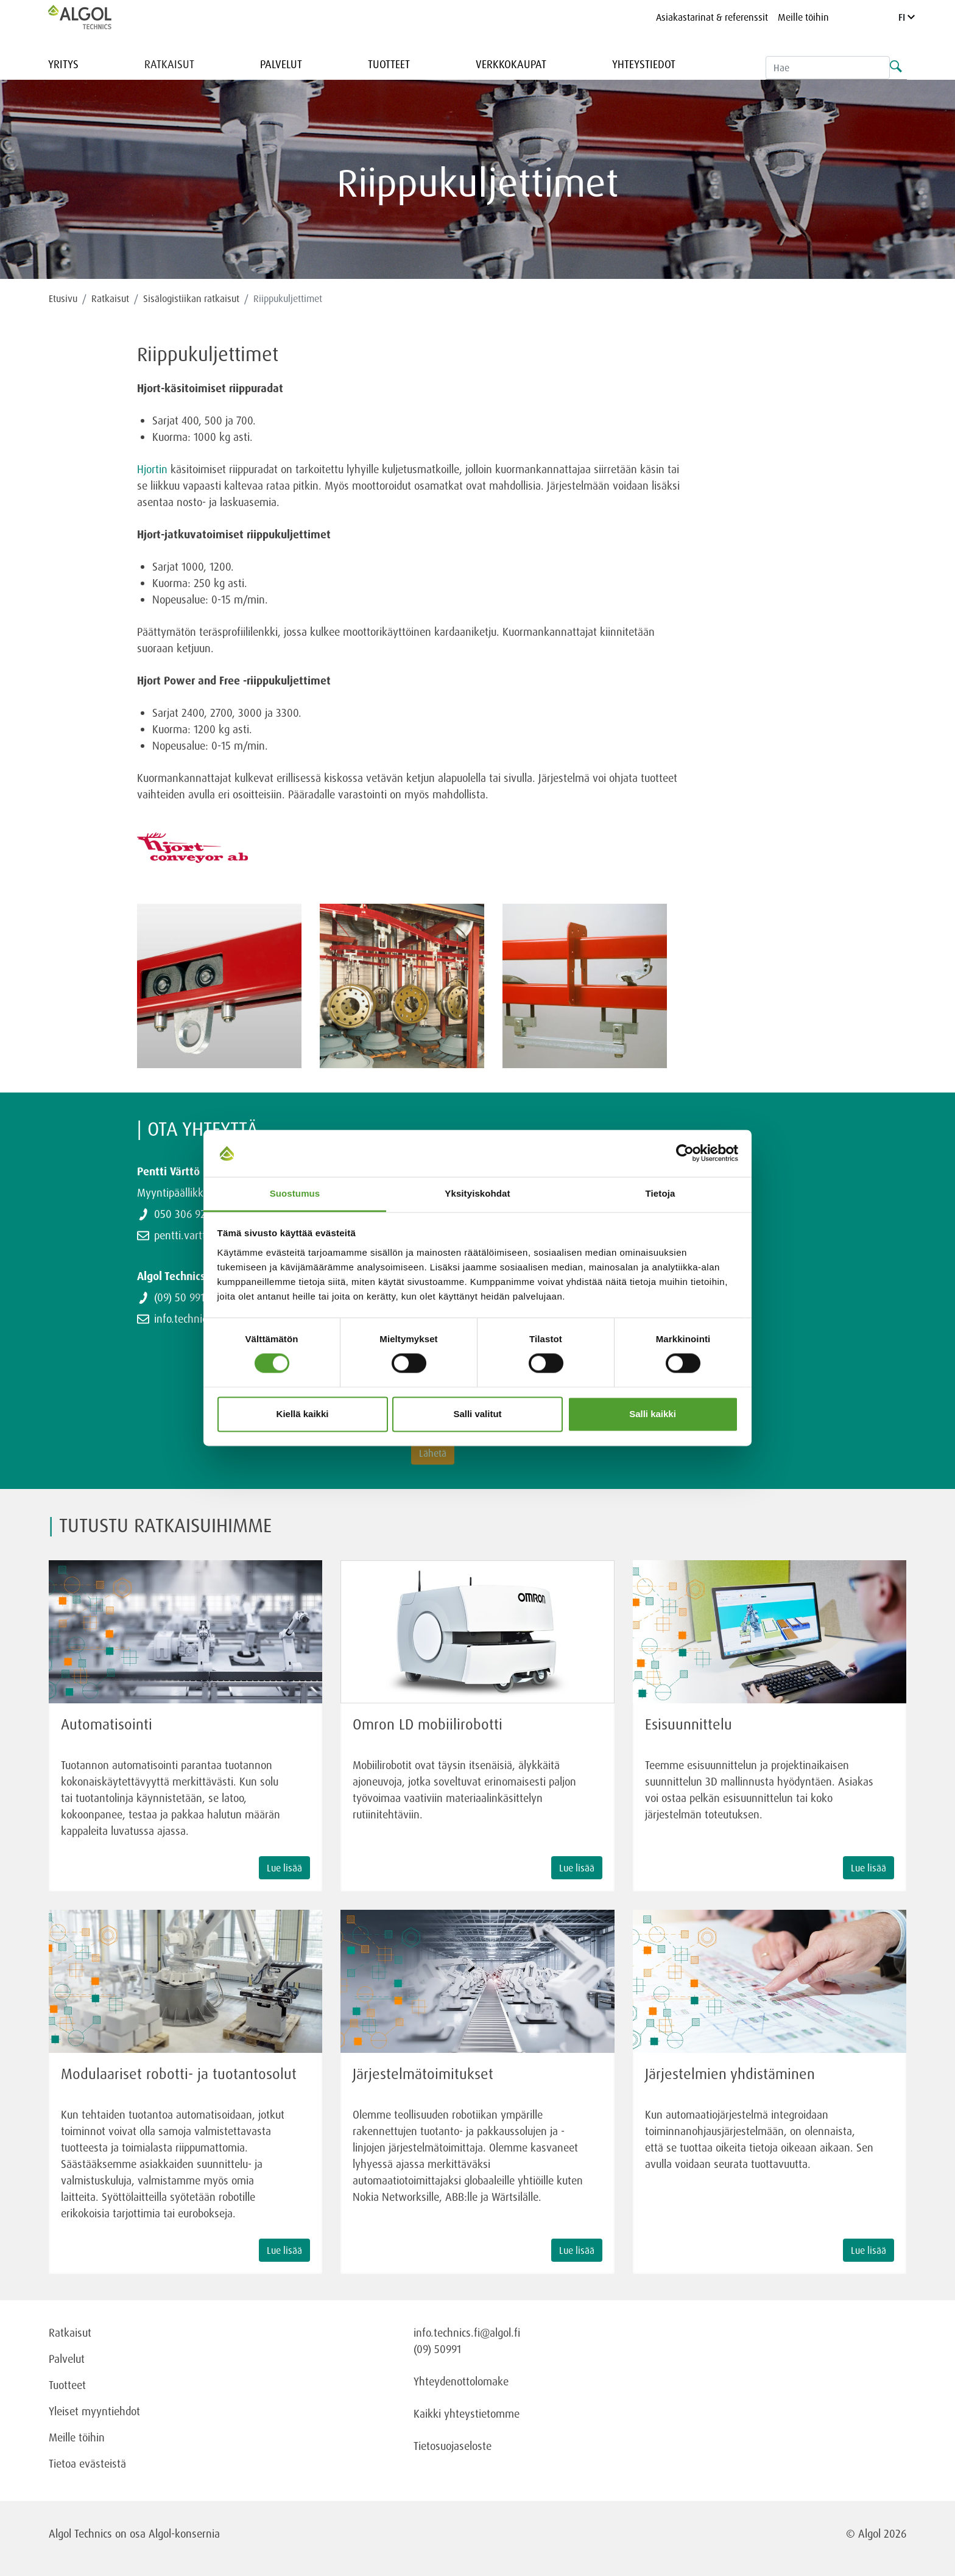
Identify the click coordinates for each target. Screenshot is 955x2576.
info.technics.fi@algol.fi (467, 2332)
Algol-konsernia (184, 2533)
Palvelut (281, 64)
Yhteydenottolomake (461, 2381)
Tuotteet (389, 64)
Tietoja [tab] (660, 1193)
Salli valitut (477, 1414)
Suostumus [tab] (295, 1193)
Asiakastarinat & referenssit (712, 17)
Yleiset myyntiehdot (94, 2411)
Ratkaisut (169, 64)
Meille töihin (803, 17)
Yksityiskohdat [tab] (477, 1193)
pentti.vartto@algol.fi (203, 1235)
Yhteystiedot (643, 64)
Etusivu (63, 298)
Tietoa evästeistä (87, 2463)
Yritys (63, 64)
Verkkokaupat (511, 64)
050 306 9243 (185, 1213)
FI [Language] (906, 17)
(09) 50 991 (179, 1297)
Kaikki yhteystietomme (467, 2413)
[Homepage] (92, 17)
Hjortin (152, 469)
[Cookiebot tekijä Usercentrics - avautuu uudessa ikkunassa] (685, 1153)
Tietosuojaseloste (453, 2445)
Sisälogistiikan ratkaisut (191, 298)
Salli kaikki (652, 1414)
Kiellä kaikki (303, 1414)
